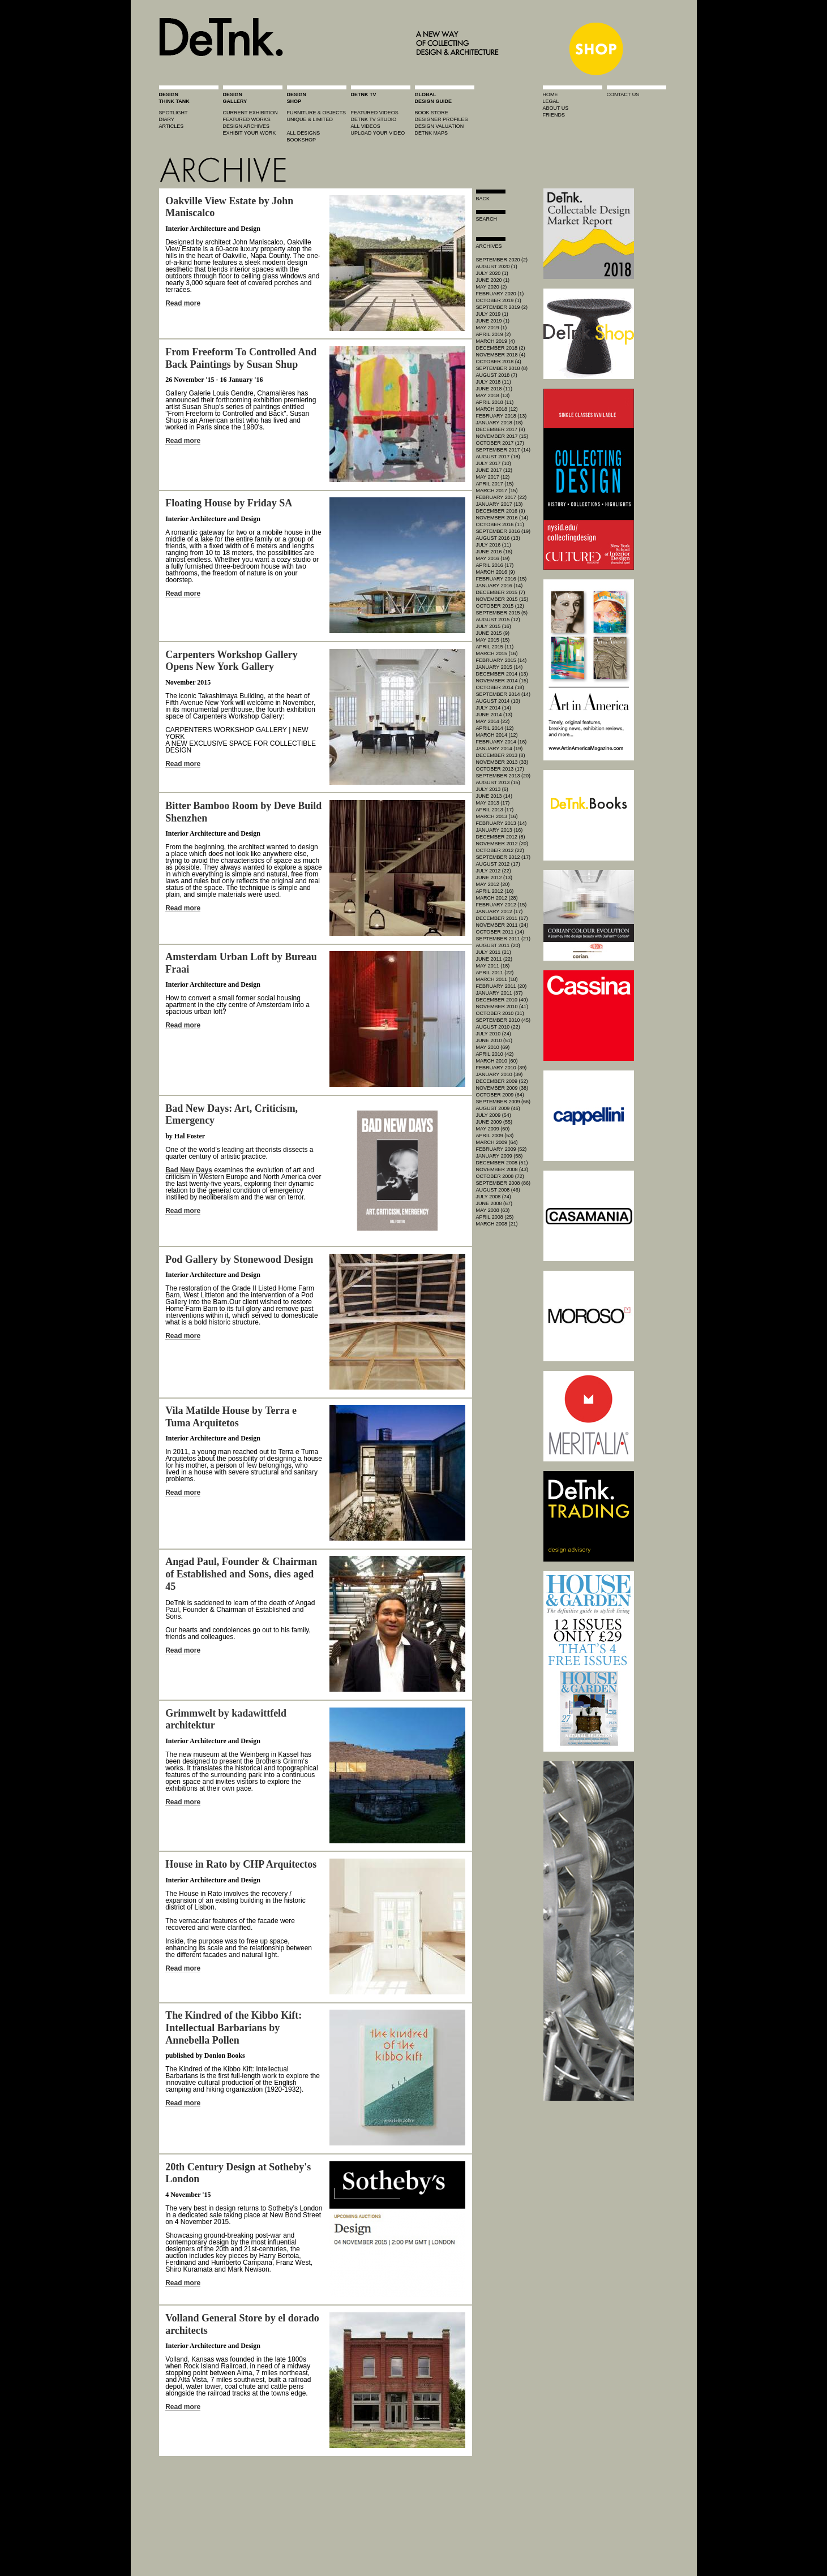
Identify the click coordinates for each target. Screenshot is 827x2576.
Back (483, 198)
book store (431, 112)
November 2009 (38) (502, 1088)
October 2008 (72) (500, 1176)
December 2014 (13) (502, 674)
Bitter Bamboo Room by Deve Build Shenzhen (243, 812)
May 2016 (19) (493, 558)
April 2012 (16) (495, 891)
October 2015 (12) (500, 606)
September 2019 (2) (502, 307)
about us (556, 108)
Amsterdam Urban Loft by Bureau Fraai (241, 963)
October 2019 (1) (498, 300)
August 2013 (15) (498, 782)
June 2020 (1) (493, 280)
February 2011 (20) (501, 986)
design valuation (439, 126)
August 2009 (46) (498, 1108)
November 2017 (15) (502, 436)
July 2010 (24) (493, 1034)
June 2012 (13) (494, 877)
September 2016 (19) (503, 531)
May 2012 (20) (493, 884)
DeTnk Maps (431, 133)
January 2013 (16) (499, 830)
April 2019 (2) (493, 334)
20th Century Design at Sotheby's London (238, 2173)
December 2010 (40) (502, 1000)
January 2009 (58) (499, 1156)
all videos (365, 126)
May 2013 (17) (493, 803)
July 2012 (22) (493, 871)
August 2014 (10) (498, 701)
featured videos (374, 112)
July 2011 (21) (493, 952)
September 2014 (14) (503, 694)
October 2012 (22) (500, 850)
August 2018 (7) (496, 375)
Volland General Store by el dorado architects (242, 2324)
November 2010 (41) (502, 1006)
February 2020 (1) (500, 293)
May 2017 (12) (493, 477)
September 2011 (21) (503, 938)
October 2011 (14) (500, 932)
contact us (623, 94)
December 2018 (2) (500, 348)
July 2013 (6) (492, 789)
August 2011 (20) (498, 945)
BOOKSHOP (301, 140)
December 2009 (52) (502, 1081)
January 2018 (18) (499, 422)
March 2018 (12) (497, 409)
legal (551, 101)
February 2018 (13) (501, 416)
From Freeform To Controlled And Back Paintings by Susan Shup (240, 358)
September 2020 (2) (502, 260)
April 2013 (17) (495, 809)
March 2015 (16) (497, 653)
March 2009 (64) (497, 1142)
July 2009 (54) (493, 1115)
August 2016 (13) (498, 538)
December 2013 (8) (500, 755)
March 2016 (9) (495, 572)
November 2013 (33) (502, 762)
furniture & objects (316, 112)
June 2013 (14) (494, 796)
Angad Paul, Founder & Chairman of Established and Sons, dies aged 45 (241, 1574)
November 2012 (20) (502, 843)
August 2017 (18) (498, 456)
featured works (247, 119)
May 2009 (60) (493, 1129)
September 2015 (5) (502, 613)
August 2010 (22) (498, 1027)
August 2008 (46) (498, 1190)
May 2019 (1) (491, 327)
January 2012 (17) (499, 911)
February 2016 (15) (501, 579)
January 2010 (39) (499, 1074)
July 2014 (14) (493, 708)
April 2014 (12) (495, 728)
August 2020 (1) (496, 266)
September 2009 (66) (503, 1101)
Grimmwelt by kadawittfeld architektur (225, 1719)
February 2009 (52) (501, 1149)
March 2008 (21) (497, 1224)
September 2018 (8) (502, 368)
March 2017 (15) (497, 490)
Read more (182, 303)
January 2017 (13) (499, 504)
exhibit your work (249, 133)
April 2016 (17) (495, 565)
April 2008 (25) (495, 1217)
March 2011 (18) (497, 979)
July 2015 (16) (493, 626)
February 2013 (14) (501, 823)
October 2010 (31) (500, 1013)
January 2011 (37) (499, 993)
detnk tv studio (374, 119)
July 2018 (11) (493, 382)
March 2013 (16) (497, 816)
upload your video (378, 133)
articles (171, 126)
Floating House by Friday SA (228, 503)
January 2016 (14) (499, 585)
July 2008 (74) (493, 1196)
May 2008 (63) (493, 1210)
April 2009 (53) (495, 1135)
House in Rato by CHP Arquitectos (240, 1864)
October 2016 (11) (500, 524)
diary (166, 119)
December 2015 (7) (500, 592)
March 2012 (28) (497, 898)
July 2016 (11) (493, 545)
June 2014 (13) (494, 714)
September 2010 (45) (503, 1020)
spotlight (173, 112)
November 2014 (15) (502, 680)
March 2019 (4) (495, 341)
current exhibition (250, 112)
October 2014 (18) (500, 687)
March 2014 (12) (497, 735)
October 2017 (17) (500, 443)
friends (554, 115)
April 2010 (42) (495, 1054)
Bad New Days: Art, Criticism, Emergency (231, 1114)
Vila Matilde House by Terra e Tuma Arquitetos (231, 1417)
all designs (303, 133)
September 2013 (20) (503, 776)
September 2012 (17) (503, 857)
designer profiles (441, 119)
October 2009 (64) (500, 1095)
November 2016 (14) (502, 518)
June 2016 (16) (494, 551)
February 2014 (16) (501, 742)
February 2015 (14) (501, 660)
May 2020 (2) (491, 287)
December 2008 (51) (502, 1163)
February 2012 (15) (501, 905)
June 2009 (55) (494, 1122)
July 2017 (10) (493, 463)
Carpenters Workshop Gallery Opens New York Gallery (231, 661)
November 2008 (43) (502, 1169)
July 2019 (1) (492, 314)
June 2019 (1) (493, 321)
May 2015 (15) (493, 640)
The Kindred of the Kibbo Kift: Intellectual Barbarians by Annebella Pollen (233, 2027)
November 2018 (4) (501, 355)
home (550, 94)
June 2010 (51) (494, 1040)
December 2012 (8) (500, 837)
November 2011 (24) (502, 925)
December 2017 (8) (500, 429)
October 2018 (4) (498, 361)
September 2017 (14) (503, 450)
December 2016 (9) (500, 511)
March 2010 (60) (497, 1061)
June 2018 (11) (494, 389)
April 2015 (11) (495, 647)
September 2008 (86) (503, 1183)
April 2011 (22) (495, 972)
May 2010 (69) (493, 1047)
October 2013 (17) (500, 769)
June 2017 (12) (494, 470)
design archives (246, 126)
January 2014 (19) (499, 748)
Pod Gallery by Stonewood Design (239, 1259)
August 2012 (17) (498, 864)
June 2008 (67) (494, 1203)
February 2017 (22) (501, 497)
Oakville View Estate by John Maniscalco (229, 207)
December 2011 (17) (502, 918)
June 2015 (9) (493, 633)
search (487, 219)
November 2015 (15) (502, 599)
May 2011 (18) (493, 966)
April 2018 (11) (495, 402)
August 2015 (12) (498, 619)
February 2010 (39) (501, 1067)
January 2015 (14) (499, 667)
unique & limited (310, 119)
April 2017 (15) (495, 484)
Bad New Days (188, 1170)
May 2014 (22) (493, 721)
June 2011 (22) (494, 959)
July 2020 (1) (492, 273)
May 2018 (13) (493, 395)
